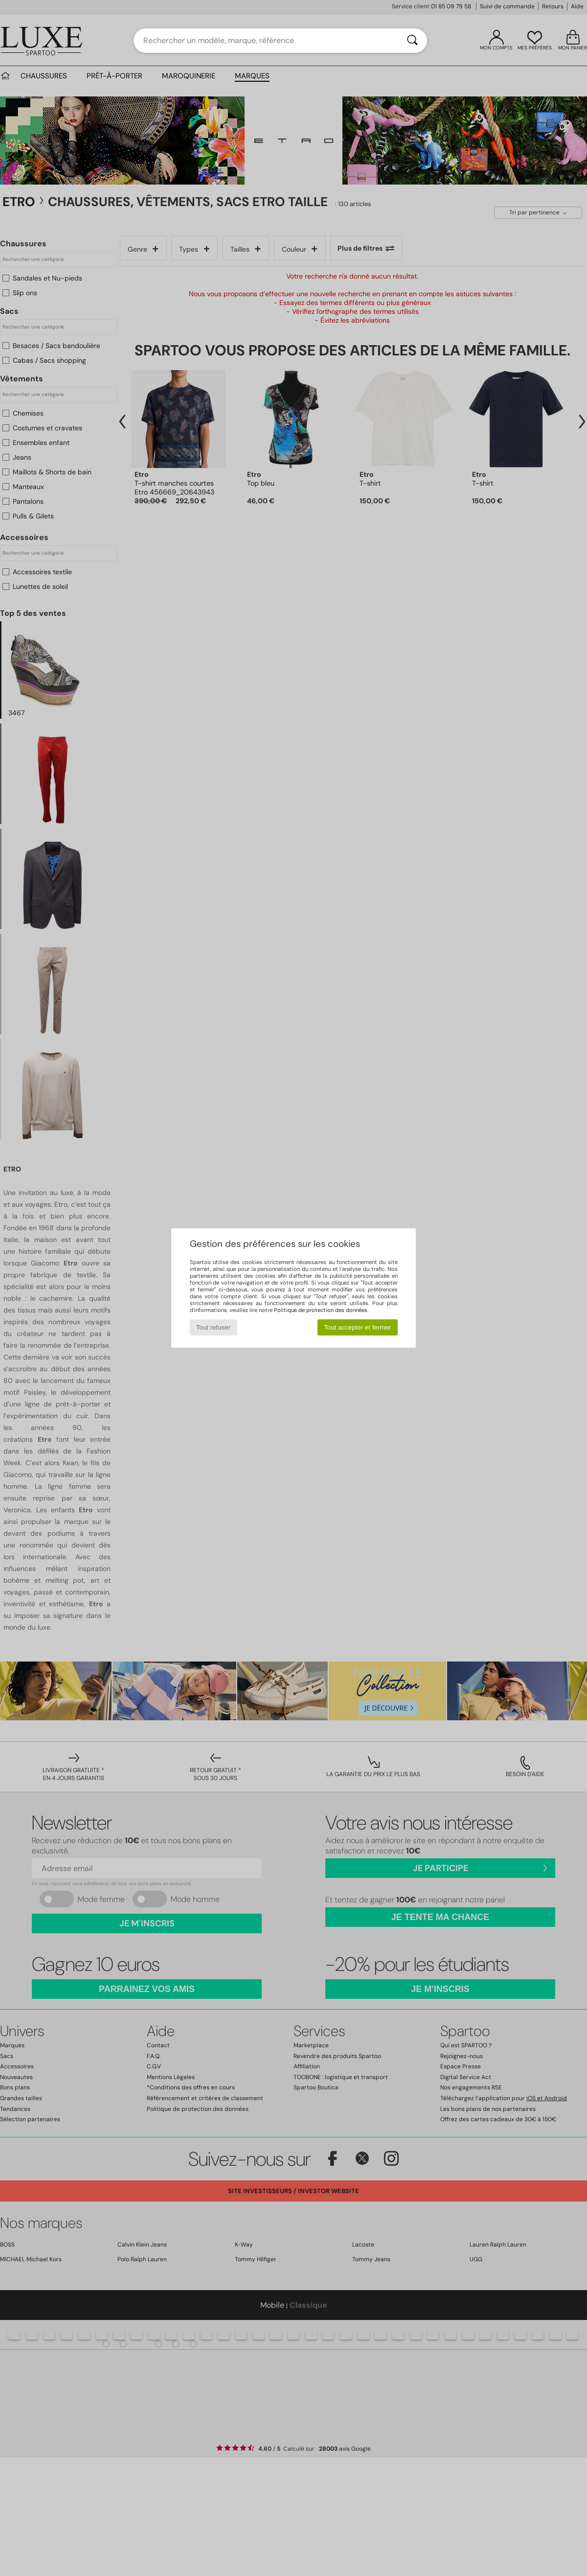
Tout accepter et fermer (357, 1327)
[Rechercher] (412, 40)
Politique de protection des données (320, 1310)
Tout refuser (213, 1327)
